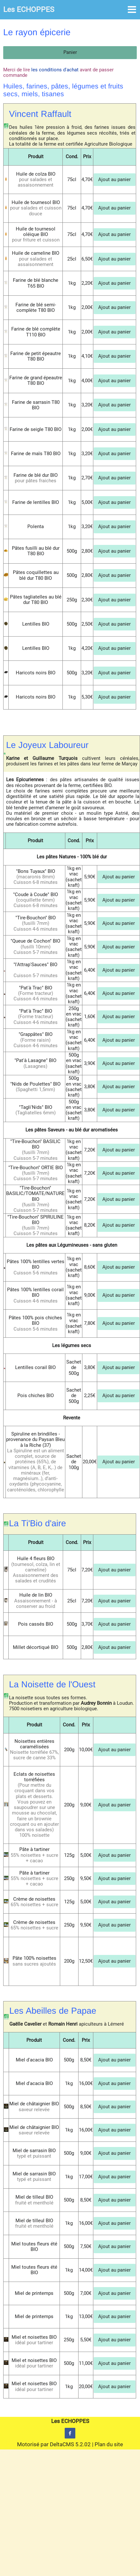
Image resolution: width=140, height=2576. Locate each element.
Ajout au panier (114, 179)
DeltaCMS (62, 2444)
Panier (70, 52)
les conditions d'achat (55, 70)
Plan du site (109, 2444)
